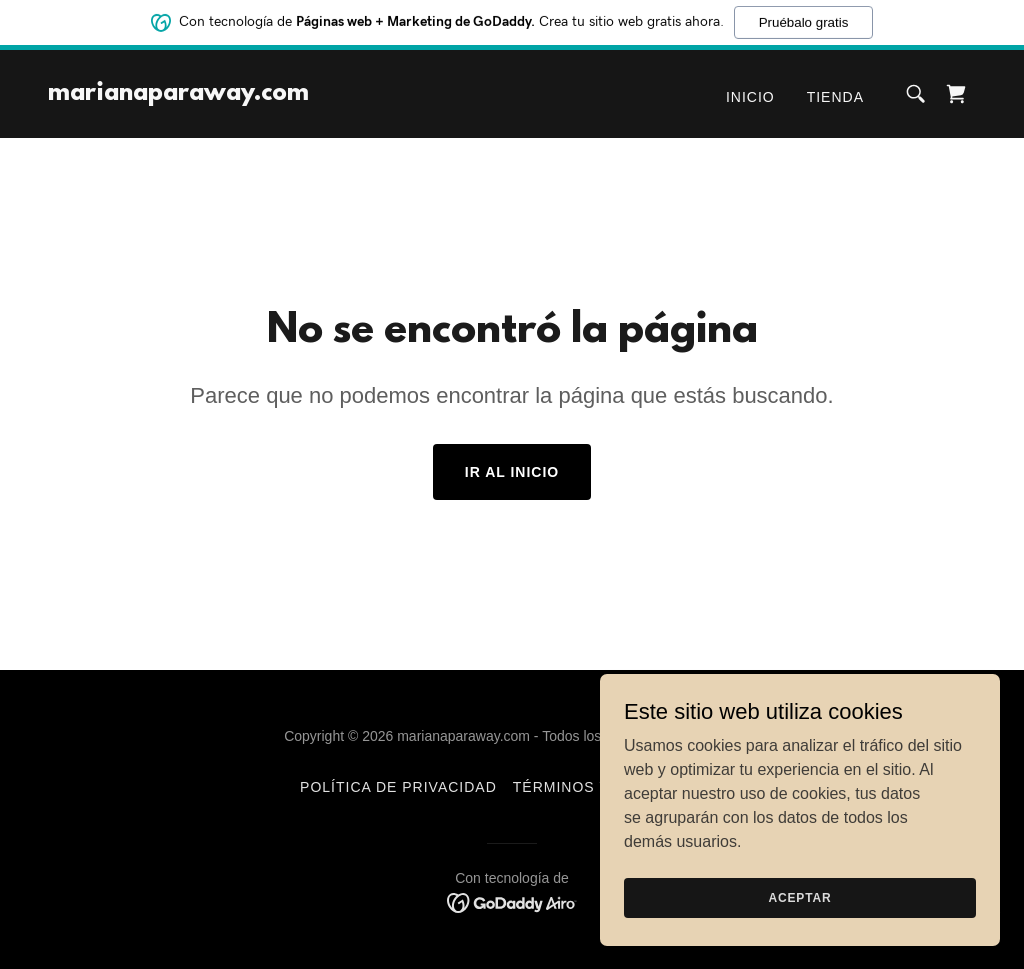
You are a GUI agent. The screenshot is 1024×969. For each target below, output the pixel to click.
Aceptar (799, 911)
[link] (178, 94)
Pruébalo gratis (804, 20)
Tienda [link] (835, 97)
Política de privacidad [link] (398, 787)
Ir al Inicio (512, 472)
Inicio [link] (750, 97)
